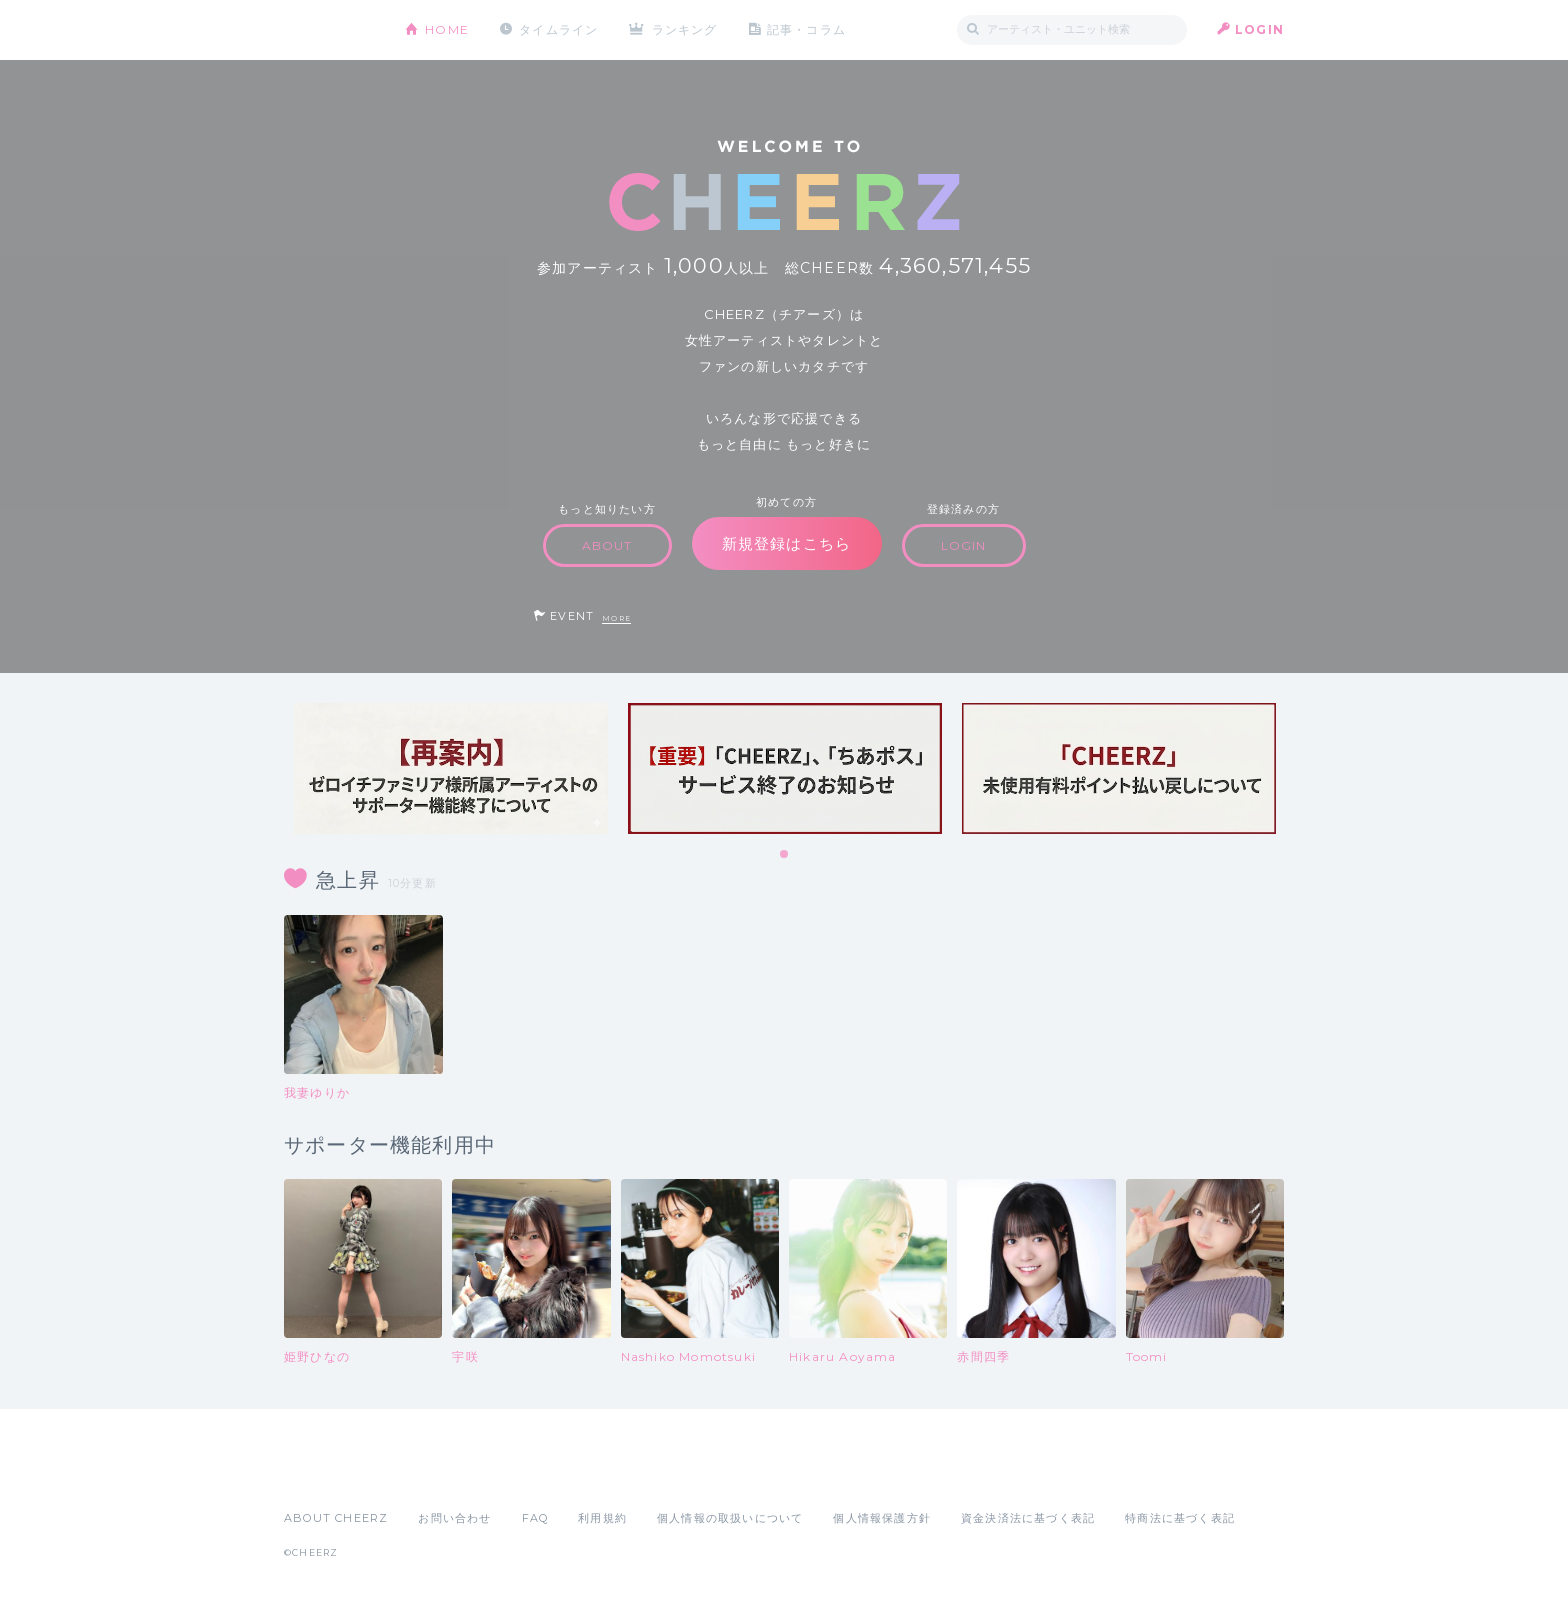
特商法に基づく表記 (1180, 1518)
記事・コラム (806, 29)
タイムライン (558, 29)
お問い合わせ (454, 1518)
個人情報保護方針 (882, 1518)
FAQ (535, 1518)
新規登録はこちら (787, 543)
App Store (330, 1474)
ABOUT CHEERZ (336, 1518)
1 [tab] (785, 855)
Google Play (436, 1474)
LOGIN (1259, 29)
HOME (447, 29)
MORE (616, 618)
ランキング (685, 29)
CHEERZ (329, 30)
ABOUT (607, 545)
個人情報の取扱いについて (730, 1518)
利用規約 (602, 1518)
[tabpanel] (451, 768)
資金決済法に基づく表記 (1028, 1518)
